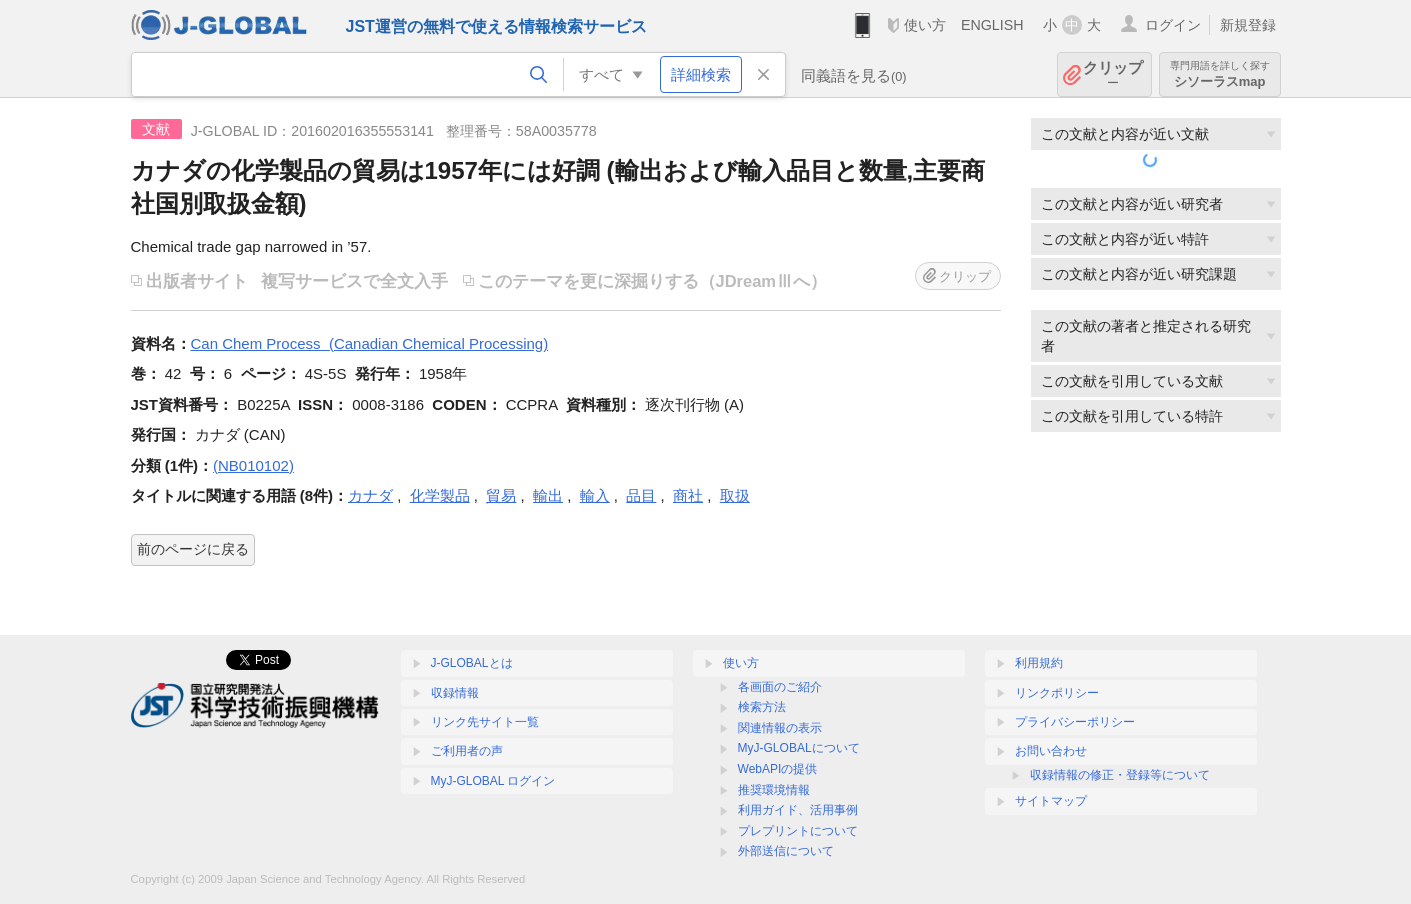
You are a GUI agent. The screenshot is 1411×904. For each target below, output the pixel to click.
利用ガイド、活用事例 (798, 810)
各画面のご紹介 (780, 687)
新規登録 (1248, 25)
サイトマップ (1051, 801)
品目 (641, 495)
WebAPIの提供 (778, 769)
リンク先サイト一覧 (485, 722)
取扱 (735, 495)
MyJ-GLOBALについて (799, 748)
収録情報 (455, 693)
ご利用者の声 (467, 751)
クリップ (1113, 74)
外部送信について (786, 851)
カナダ (370, 495)
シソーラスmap (1220, 74)
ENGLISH (992, 25)
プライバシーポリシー (1075, 722)
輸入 (595, 495)
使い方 (925, 25)
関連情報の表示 (780, 728)
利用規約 (1039, 663)
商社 (688, 495)
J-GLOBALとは (472, 663)
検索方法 (762, 707)
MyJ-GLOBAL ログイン (493, 781)
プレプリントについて (798, 831)
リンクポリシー (1057, 693)
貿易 (501, 495)
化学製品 (440, 495)
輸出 (548, 495)
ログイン (1173, 25)
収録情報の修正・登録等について (1120, 775)
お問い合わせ (1051, 751)
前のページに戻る (193, 549)
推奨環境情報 (774, 790)
